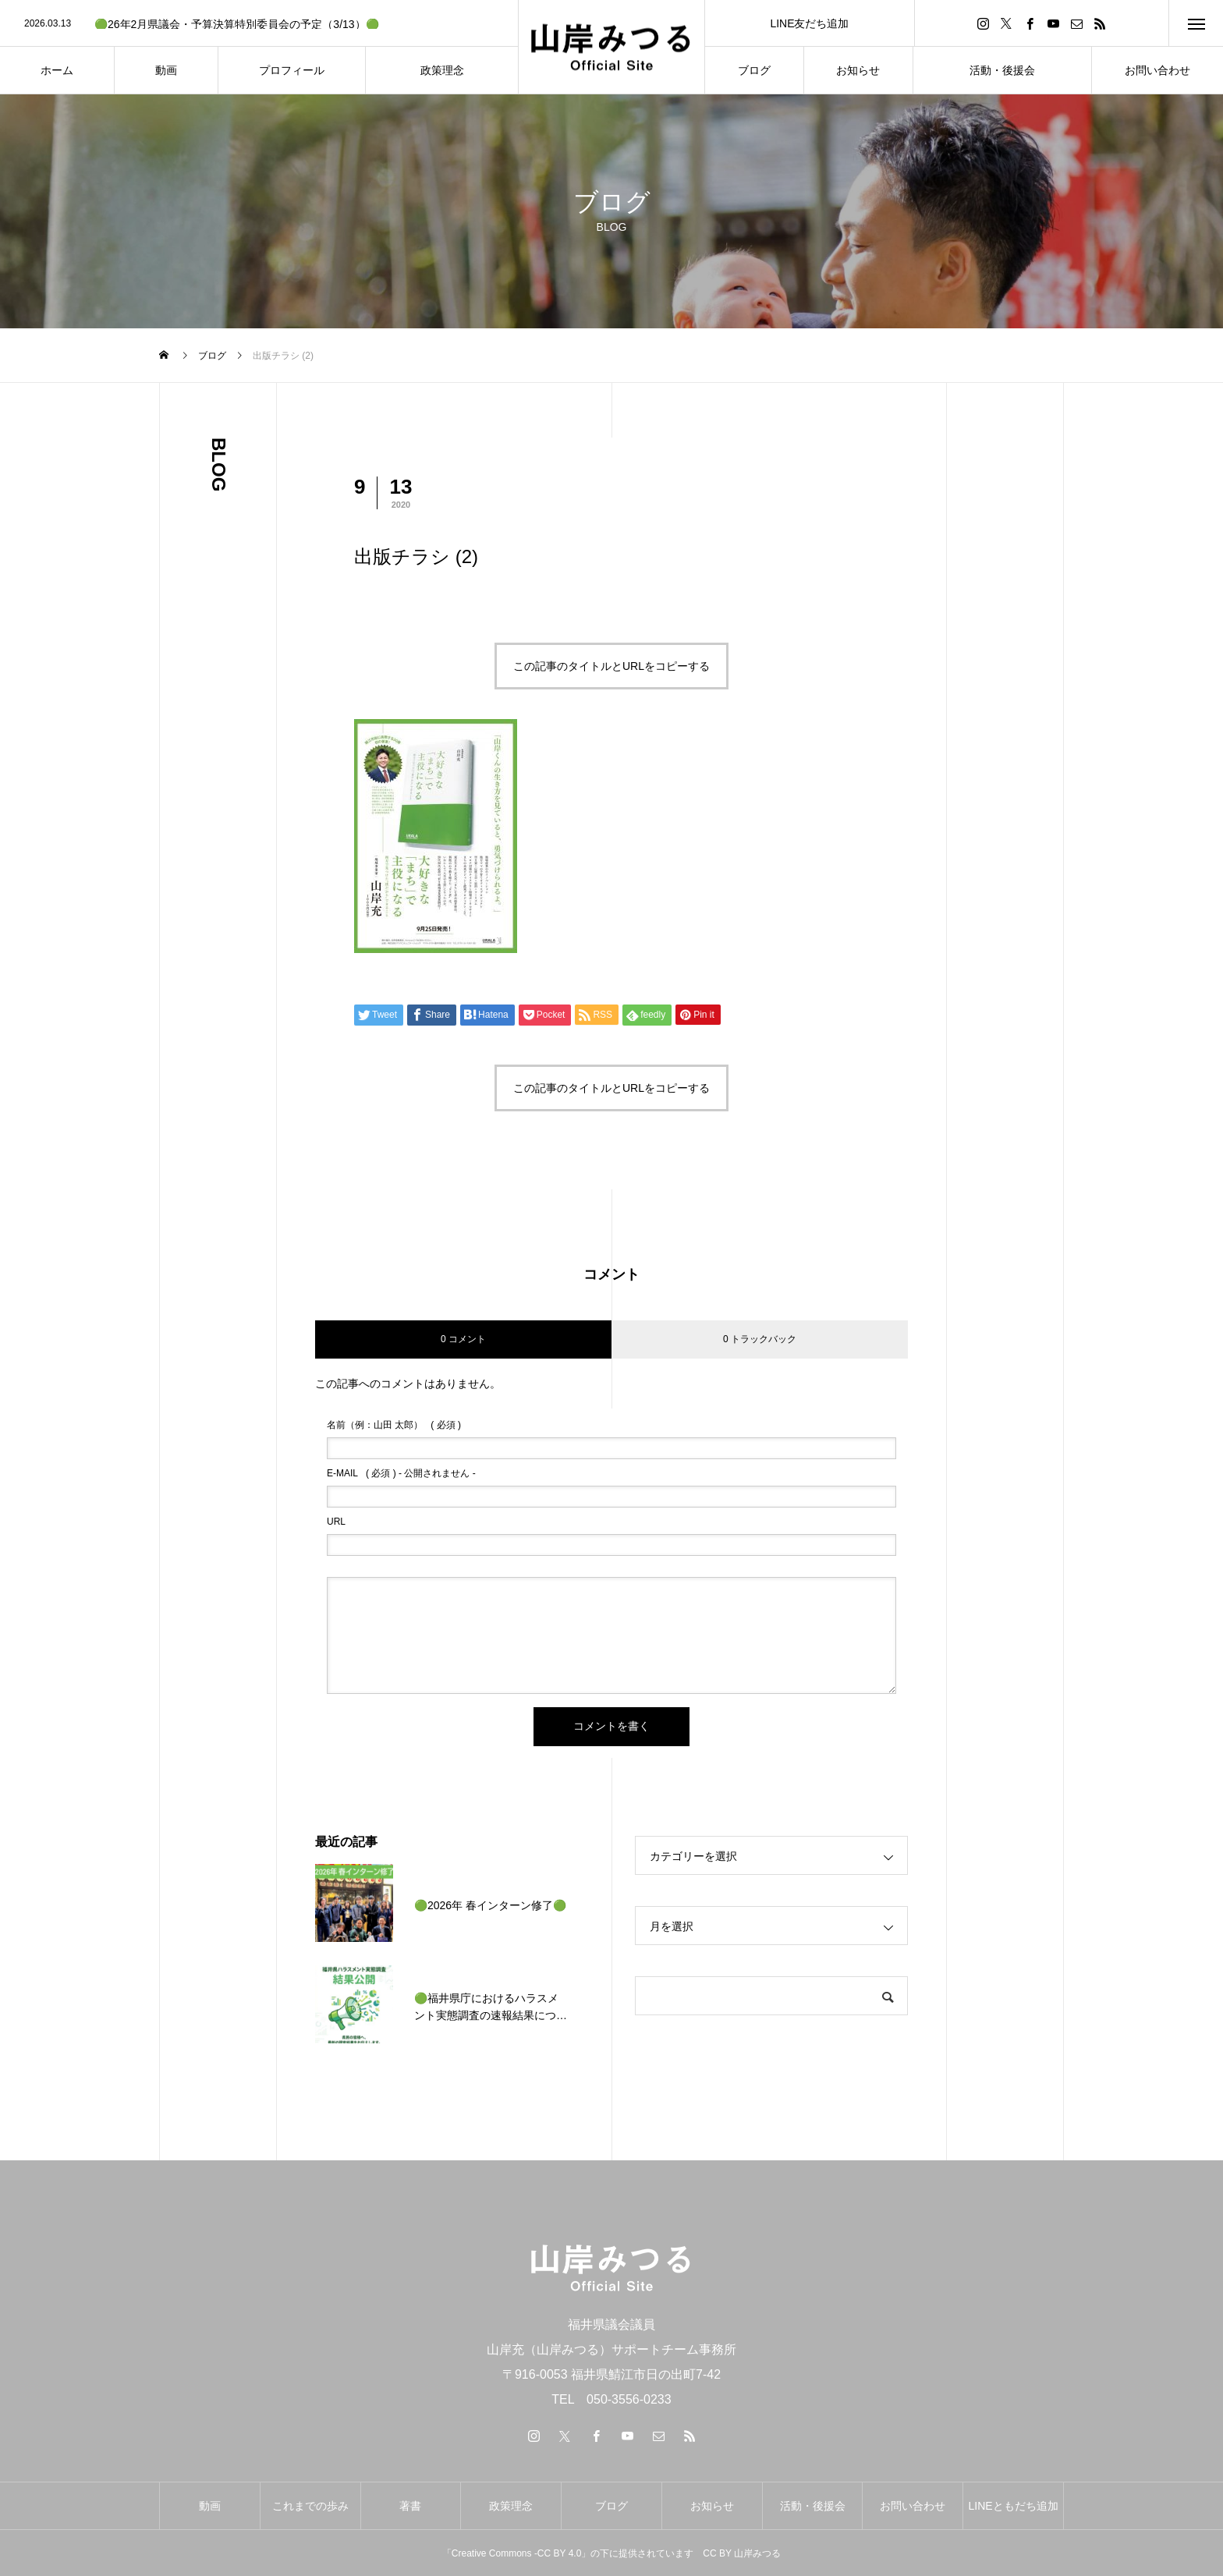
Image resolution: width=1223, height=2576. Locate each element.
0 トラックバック (759, 1339)
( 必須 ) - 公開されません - (401, 1473)
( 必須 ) (394, 1425)
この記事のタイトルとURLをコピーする (611, 666)
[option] (259, 24)
